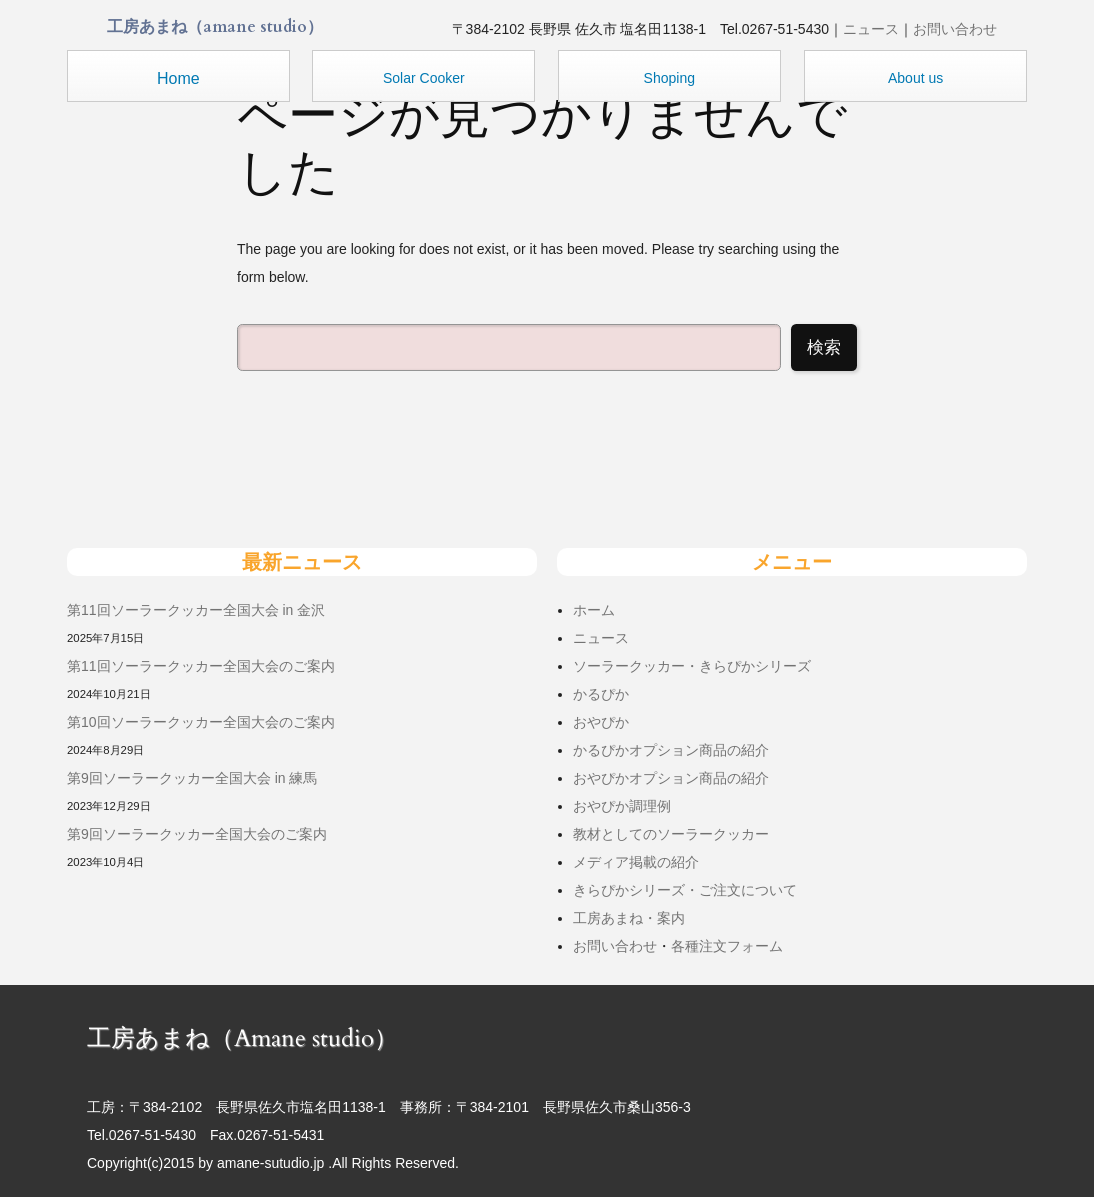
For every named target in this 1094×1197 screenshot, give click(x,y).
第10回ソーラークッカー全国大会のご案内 (201, 722)
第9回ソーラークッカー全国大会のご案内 (197, 834)
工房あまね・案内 (629, 918)
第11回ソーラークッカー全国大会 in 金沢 (196, 610)
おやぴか (601, 722)
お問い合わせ (955, 29)
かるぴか (601, 694)
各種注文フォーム (727, 946)
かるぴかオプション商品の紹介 (671, 750)
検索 (824, 347)
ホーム (594, 610)
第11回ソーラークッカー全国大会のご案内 (201, 666)
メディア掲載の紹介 (636, 862)
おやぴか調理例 (622, 806)
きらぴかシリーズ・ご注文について (685, 890)
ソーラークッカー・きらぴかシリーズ (692, 666)
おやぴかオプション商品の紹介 (671, 778)
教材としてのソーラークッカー (671, 834)
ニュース (871, 29)
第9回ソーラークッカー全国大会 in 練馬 (192, 778)
